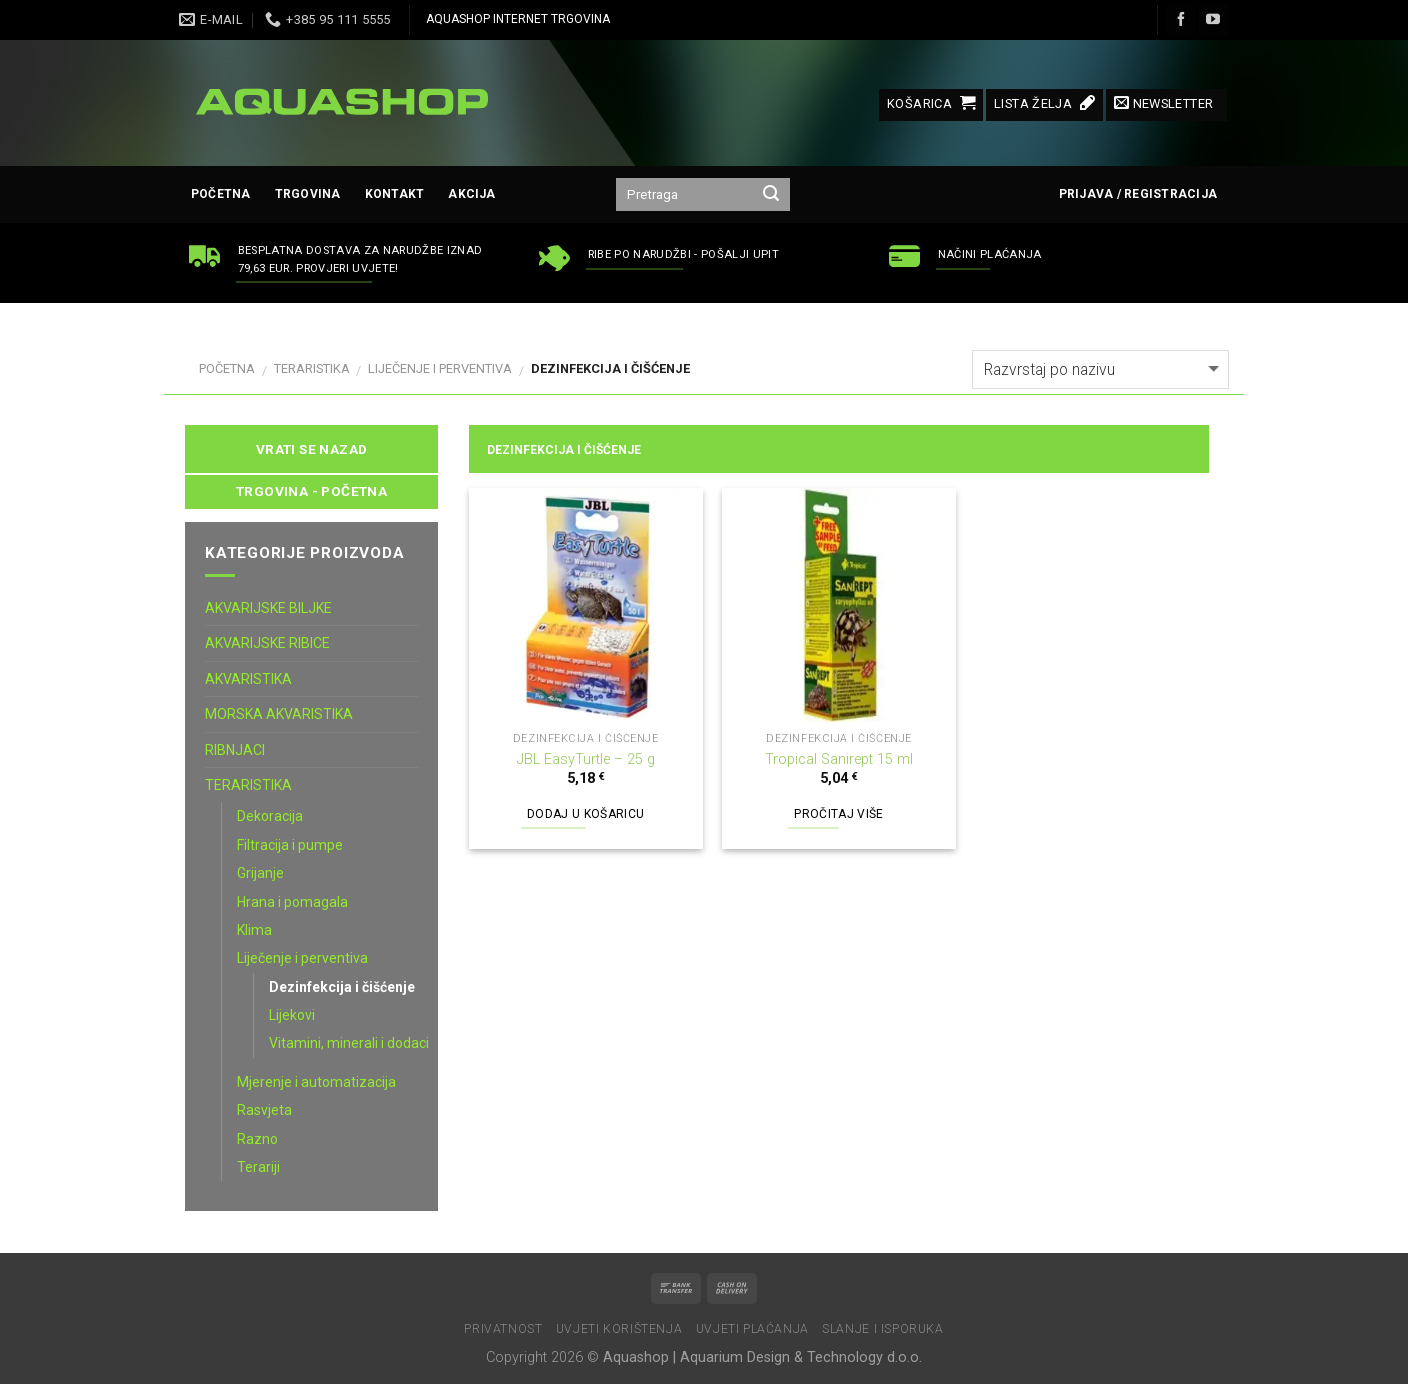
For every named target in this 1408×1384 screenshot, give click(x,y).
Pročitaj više (839, 814)
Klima (254, 930)
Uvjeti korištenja (619, 1329)
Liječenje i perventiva (440, 368)
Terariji (258, 1167)
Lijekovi (292, 1015)
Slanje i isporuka (882, 1329)
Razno (257, 1139)
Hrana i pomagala (292, 902)
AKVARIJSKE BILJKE (268, 608)
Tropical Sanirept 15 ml (839, 759)
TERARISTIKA (312, 368)
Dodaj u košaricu (586, 814)
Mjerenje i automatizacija (316, 1082)
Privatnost (503, 1329)
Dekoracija (270, 816)
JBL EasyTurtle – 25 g (586, 759)
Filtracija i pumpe (290, 845)
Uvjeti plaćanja (752, 1329)
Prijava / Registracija (1138, 194)
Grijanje (260, 873)
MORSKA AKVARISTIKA (279, 714)
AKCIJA (471, 194)
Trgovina (308, 194)
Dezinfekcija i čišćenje (342, 987)
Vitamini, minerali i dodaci (349, 1043)
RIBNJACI (235, 750)
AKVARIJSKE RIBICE (267, 643)
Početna (221, 194)
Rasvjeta (264, 1110)
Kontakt (395, 194)
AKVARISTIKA (248, 679)
